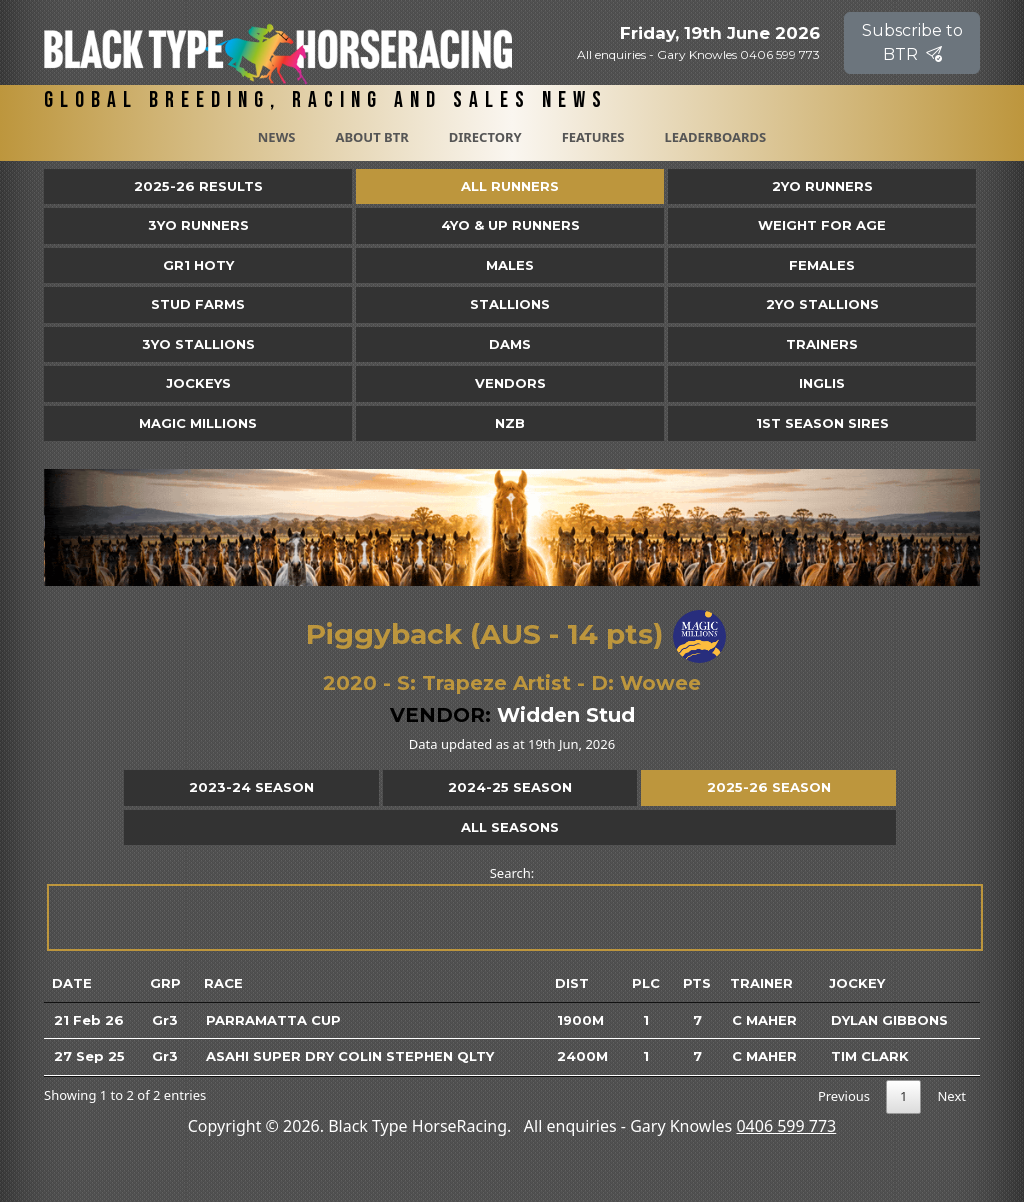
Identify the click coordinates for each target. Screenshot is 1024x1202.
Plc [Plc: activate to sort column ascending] (646, 983)
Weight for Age (822, 225)
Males (510, 265)
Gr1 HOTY (198, 265)
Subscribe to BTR (912, 42)
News (277, 137)
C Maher (764, 1020)
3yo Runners (198, 225)
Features (593, 137)
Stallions (510, 304)
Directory (485, 137)
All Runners (510, 186)
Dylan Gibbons (889, 1020)
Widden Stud (566, 715)
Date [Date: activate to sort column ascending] (72, 983)
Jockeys (198, 383)
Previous (844, 1096)
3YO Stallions (198, 344)
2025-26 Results (198, 186)
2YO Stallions (822, 304)
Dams (510, 344)
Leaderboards (715, 137)
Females (822, 265)
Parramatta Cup (273, 1020)
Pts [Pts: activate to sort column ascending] (697, 983)
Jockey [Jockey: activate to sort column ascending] (857, 983)
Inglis (822, 383)
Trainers (822, 344)
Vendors (510, 383)
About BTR (371, 137)
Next (951, 1096)
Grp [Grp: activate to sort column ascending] (165, 983)
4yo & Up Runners (510, 225)
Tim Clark (870, 1056)
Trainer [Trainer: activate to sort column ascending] (761, 983)
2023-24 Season (251, 787)
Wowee (660, 683)
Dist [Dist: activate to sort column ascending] (572, 983)
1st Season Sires (822, 423)
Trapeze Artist (496, 683)
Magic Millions (198, 423)
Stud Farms (198, 304)
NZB (510, 423)
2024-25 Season (510, 787)
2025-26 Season (769, 787)
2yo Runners (822, 186)
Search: (513, 907)
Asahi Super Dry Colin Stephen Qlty (350, 1056)
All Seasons (510, 827)
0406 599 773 (786, 1126)
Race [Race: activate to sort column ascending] (223, 983)
